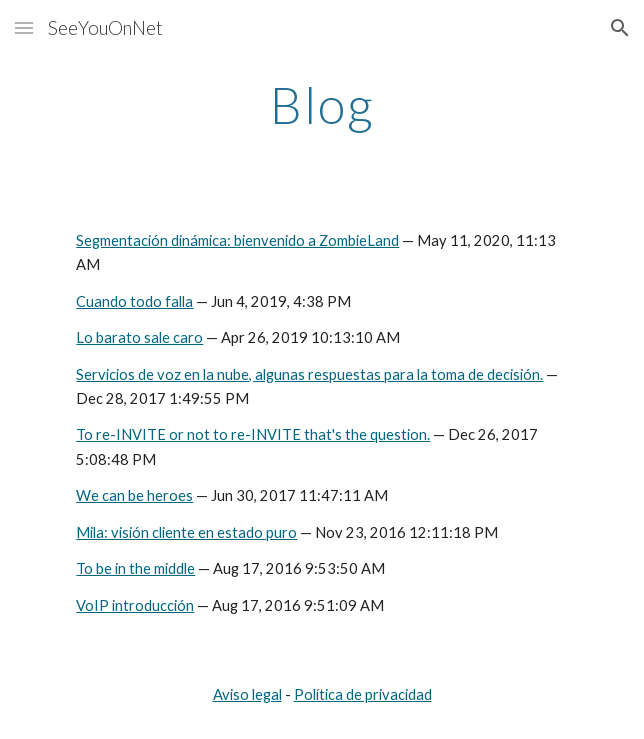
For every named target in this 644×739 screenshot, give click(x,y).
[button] (24, 27)
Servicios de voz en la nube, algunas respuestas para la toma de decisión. (309, 374)
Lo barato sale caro (139, 337)
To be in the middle (135, 568)
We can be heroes (134, 495)
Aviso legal (247, 694)
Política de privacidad (363, 694)
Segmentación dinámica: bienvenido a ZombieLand (237, 240)
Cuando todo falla (134, 301)
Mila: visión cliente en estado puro (186, 532)
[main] (321, 105)
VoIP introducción (135, 605)
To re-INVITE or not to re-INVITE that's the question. (253, 434)
